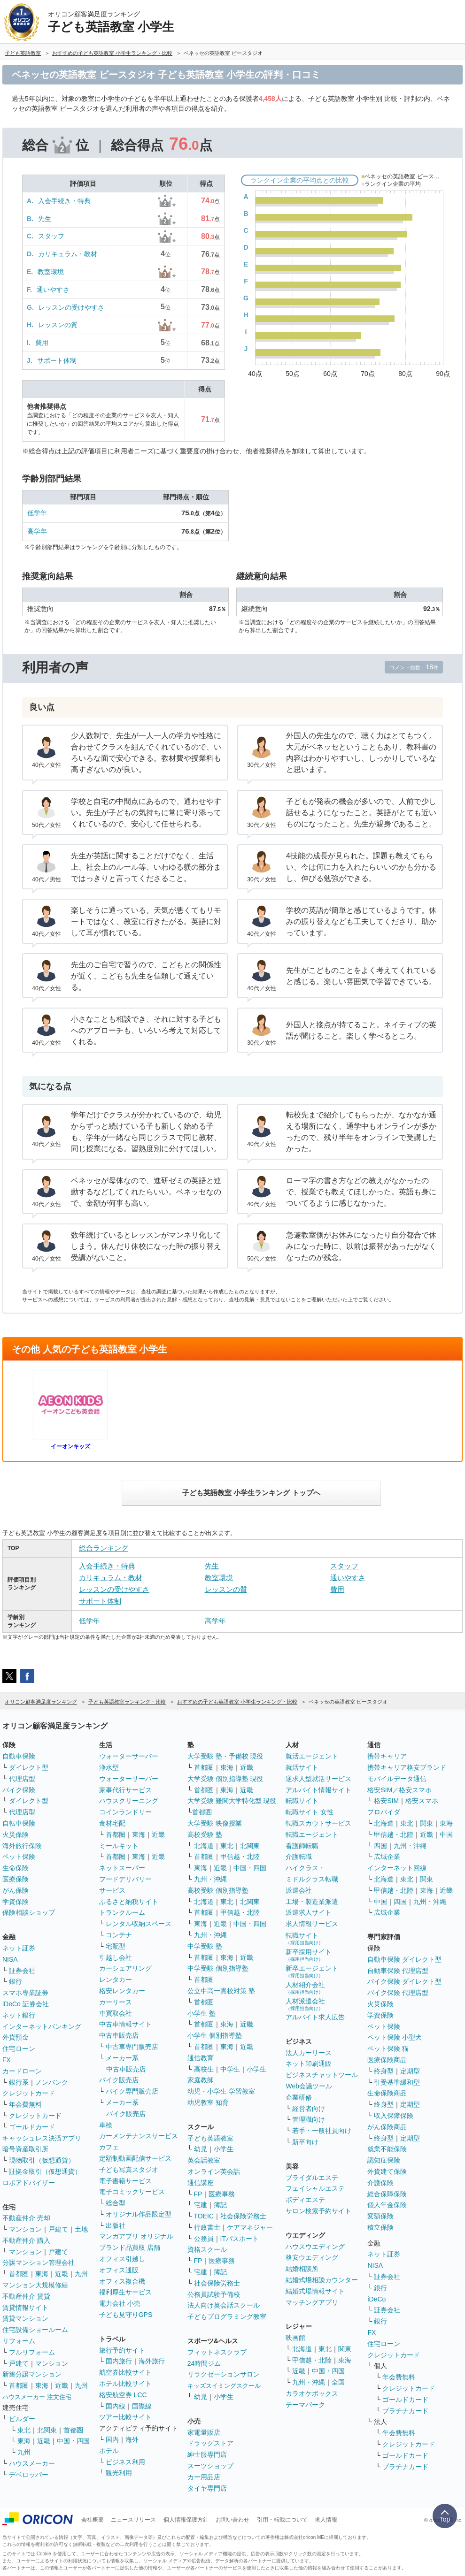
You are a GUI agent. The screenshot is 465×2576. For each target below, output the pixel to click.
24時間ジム (204, 2363)
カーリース (115, 2002)
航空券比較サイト (125, 2372)
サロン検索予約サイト (318, 2211)
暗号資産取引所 (25, 2149)
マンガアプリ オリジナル (136, 2236)
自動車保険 (18, 1756)
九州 (81, 2274)
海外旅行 (152, 2361)
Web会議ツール (309, 2086)
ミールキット (119, 1846)
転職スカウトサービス (318, 1823)
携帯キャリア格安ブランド (406, 1767)
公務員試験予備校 (213, 2294)
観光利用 (119, 2473)
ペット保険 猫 (388, 2048)
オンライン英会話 (213, 2171)
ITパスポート (239, 2238)
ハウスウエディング (315, 2246)
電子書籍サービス (125, 2181)
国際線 (142, 2406)
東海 (41, 2274)
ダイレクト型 (28, 1767)
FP (198, 2194)
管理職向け (308, 2119)
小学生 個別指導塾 (214, 2035)
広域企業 (387, 1856)
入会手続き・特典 (64, 201)
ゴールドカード (32, 2127)
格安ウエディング (312, 2257)
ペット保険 (18, 1856)
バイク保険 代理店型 (397, 1992)
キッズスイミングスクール (224, 2385)
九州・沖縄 (210, 1879)
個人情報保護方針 (186, 2519)
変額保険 (380, 2216)
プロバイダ (383, 1812)
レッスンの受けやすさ (71, 307)
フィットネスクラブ (217, 2352)
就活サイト (302, 1767)
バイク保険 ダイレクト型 (404, 1981)
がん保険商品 (387, 2127)
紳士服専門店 (207, 2454)
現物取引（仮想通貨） (42, 2160)
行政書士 (207, 2227)
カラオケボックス (312, 2393)
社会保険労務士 (243, 2216)
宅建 (200, 2205)
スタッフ (51, 236)
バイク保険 (18, 1790)
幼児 (200, 2149)
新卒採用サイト (309, 1955)
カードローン (22, 2071)
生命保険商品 (387, 2093)
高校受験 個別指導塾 (217, 1890)
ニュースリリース (133, 2519)
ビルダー (22, 2419)
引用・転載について (282, 2519)
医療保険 (15, 1879)
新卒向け (305, 2142)
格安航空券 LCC (123, 2395)
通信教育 (200, 2058)
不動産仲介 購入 (26, 2240)
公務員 (204, 2238)
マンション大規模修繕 (35, 2285)
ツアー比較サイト (125, 2417)
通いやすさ (53, 289)
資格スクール (207, 2249)
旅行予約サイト (122, 2350)
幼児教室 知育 (208, 2102)
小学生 (256, 2069)
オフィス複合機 (122, 2281)
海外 (132, 2439)
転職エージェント (312, 1834)
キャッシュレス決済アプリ (41, 2138)
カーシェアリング (125, 1968)
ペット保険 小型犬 (394, 2037)
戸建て (58, 2229)
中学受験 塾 (204, 1946)
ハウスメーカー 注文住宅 (36, 2396)
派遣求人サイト (309, 1912)
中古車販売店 (119, 2035)
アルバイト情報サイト (318, 1790)
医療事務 (222, 2194)
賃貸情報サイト (25, 2307)
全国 (338, 2382)
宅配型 (115, 1946)
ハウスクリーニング (128, 1800)
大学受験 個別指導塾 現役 (225, 1778)
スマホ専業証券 (25, 1992)
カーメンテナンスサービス (138, 2136)
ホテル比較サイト (125, 2383)
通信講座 (200, 2182)
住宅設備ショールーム (35, 2329)
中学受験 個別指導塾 (217, 1968)
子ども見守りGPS (126, 2314)
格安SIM (386, 1800)
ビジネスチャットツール (322, 2075)
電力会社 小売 (119, 2303)
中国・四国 (73, 2441)
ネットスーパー (122, 1868)
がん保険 (15, 1890)
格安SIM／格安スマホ (399, 1790)
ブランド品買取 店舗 (129, 2247)
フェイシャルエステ (315, 2188)
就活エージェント (312, 1756)
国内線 (115, 2406)
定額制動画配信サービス (135, 2158)
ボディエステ (305, 2199)
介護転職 (299, 1856)
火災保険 (15, 1834)
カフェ (109, 2147)
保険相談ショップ (28, 1912)
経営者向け (308, 2108)
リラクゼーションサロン (223, 2374)
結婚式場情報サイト (315, 2291)
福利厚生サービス (125, 2292)
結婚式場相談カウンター (322, 2280)
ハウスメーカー (32, 2463)
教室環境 (51, 271)
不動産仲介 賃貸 (26, 2296)
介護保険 (380, 2182)
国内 (112, 2439)
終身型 (384, 2071)
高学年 (37, 531)
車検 (105, 2125)
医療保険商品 (387, 2060)
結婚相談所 (302, 2268)
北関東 (47, 2430)
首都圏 (19, 2274)
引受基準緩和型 (397, 2082)
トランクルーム (122, 1912)
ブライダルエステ (312, 2177)
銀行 (15, 1981)
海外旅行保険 (22, 1846)
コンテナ (119, 1935)
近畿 (61, 2274)
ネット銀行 (18, 2015)
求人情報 (326, 2519)
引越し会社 (115, 1957)
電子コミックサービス (132, 2191)
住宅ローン (18, 2048)
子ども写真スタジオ (128, 2169)
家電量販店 (203, 2432)
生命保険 (15, 1868)
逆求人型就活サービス (318, 1778)
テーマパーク (305, 2404)
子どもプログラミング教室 (226, 2316)
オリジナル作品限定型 (138, 2214)
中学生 (230, 2069)
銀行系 (19, 2082)
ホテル (109, 2450)
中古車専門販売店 (132, 2046)
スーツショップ (210, 2465)
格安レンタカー (122, 1991)
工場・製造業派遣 (312, 1901)
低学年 (37, 513)
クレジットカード (28, 2093)
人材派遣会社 (305, 2004)
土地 (81, 2229)
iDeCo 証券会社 (25, 2004)
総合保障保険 (387, 2194)
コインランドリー (125, 1812)
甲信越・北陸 (240, 1856)
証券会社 (22, 1970)
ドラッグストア (210, 2443)
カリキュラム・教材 (67, 254)
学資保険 (15, 1901)
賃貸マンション (25, 2318)
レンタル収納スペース (138, 1923)
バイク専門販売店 (132, 2091)
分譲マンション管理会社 (38, 2262)
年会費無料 (25, 2104)
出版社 (115, 2225)
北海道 (204, 1846)
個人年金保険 (387, 2205)
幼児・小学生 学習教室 (221, 2091)
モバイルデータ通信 (396, 1778)
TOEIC (204, 2216)
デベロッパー (28, 2474)
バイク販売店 (119, 2080)
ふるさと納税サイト (128, 1901)
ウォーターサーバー (128, 1756)
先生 (44, 218)
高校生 (204, 2069)
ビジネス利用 (125, 2462)
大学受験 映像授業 (214, 1823)
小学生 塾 (201, 2013)
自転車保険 (18, 1823)
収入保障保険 (393, 2115)
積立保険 (380, 2227)
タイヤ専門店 (207, 2488)
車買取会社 (115, 2013)
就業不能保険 (387, 2149)
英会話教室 (203, 2160)
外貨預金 (15, 2037)
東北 (24, 2430)
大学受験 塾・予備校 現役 (225, 1756)
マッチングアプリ (312, 2302)
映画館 (295, 2337)
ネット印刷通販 (309, 2063)
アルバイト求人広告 (315, 2017)
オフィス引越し (122, 2259)
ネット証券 (18, 1948)
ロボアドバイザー (28, 2182)
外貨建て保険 (387, 2171)
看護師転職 (302, 1846)
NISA (10, 1959)
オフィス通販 (119, 2270)
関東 (344, 2349)
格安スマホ (421, 1800)
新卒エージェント (312, 1971)
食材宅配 (112, 1823)
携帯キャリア (387, 1756)
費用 (41, 342)
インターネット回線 (396, 1868)
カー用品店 (203, 2477)
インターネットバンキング (41, 2026)
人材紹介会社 (305, 1988)
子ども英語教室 (210, 2138)
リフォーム (18, 2341)
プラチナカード (405, 2411)
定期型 (410, 2071)
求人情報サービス (312, 1923)
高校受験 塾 (204, 1834)
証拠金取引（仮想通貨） (45, 2171)
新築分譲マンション (32, 2374)
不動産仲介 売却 (26, 2218)
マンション (25, 2229)
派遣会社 (299, 1890)
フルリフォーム (32, 2352)
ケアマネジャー (250, 2227)
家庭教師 (200, 2080)
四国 (380, 1846)
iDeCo (376, 2299)
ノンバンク (51, 2082)
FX (6, 2060)
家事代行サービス (125, 1790)
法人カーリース (309, 2052)
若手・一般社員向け (321, 2130)
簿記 (220, 2205)
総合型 (115, 2203)
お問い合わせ (232, 2519)
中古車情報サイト (125, 2024)
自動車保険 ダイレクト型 (404, 1959)
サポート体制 (57, 360)
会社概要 (92, 2519)
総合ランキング (103, 1548)
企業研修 (299, 2097)
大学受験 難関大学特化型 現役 (232, 1800)
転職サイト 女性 (309, 1812)
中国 (446, 1834)
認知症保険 (383, 2160)
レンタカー (115, 1979)
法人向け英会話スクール (223, 2305)
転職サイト (302, 1800)
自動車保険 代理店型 (397, 1970)
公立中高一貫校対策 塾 (221, 1991)
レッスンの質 (58, 325)
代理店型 (22, 1778)
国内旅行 (119, 2361)
